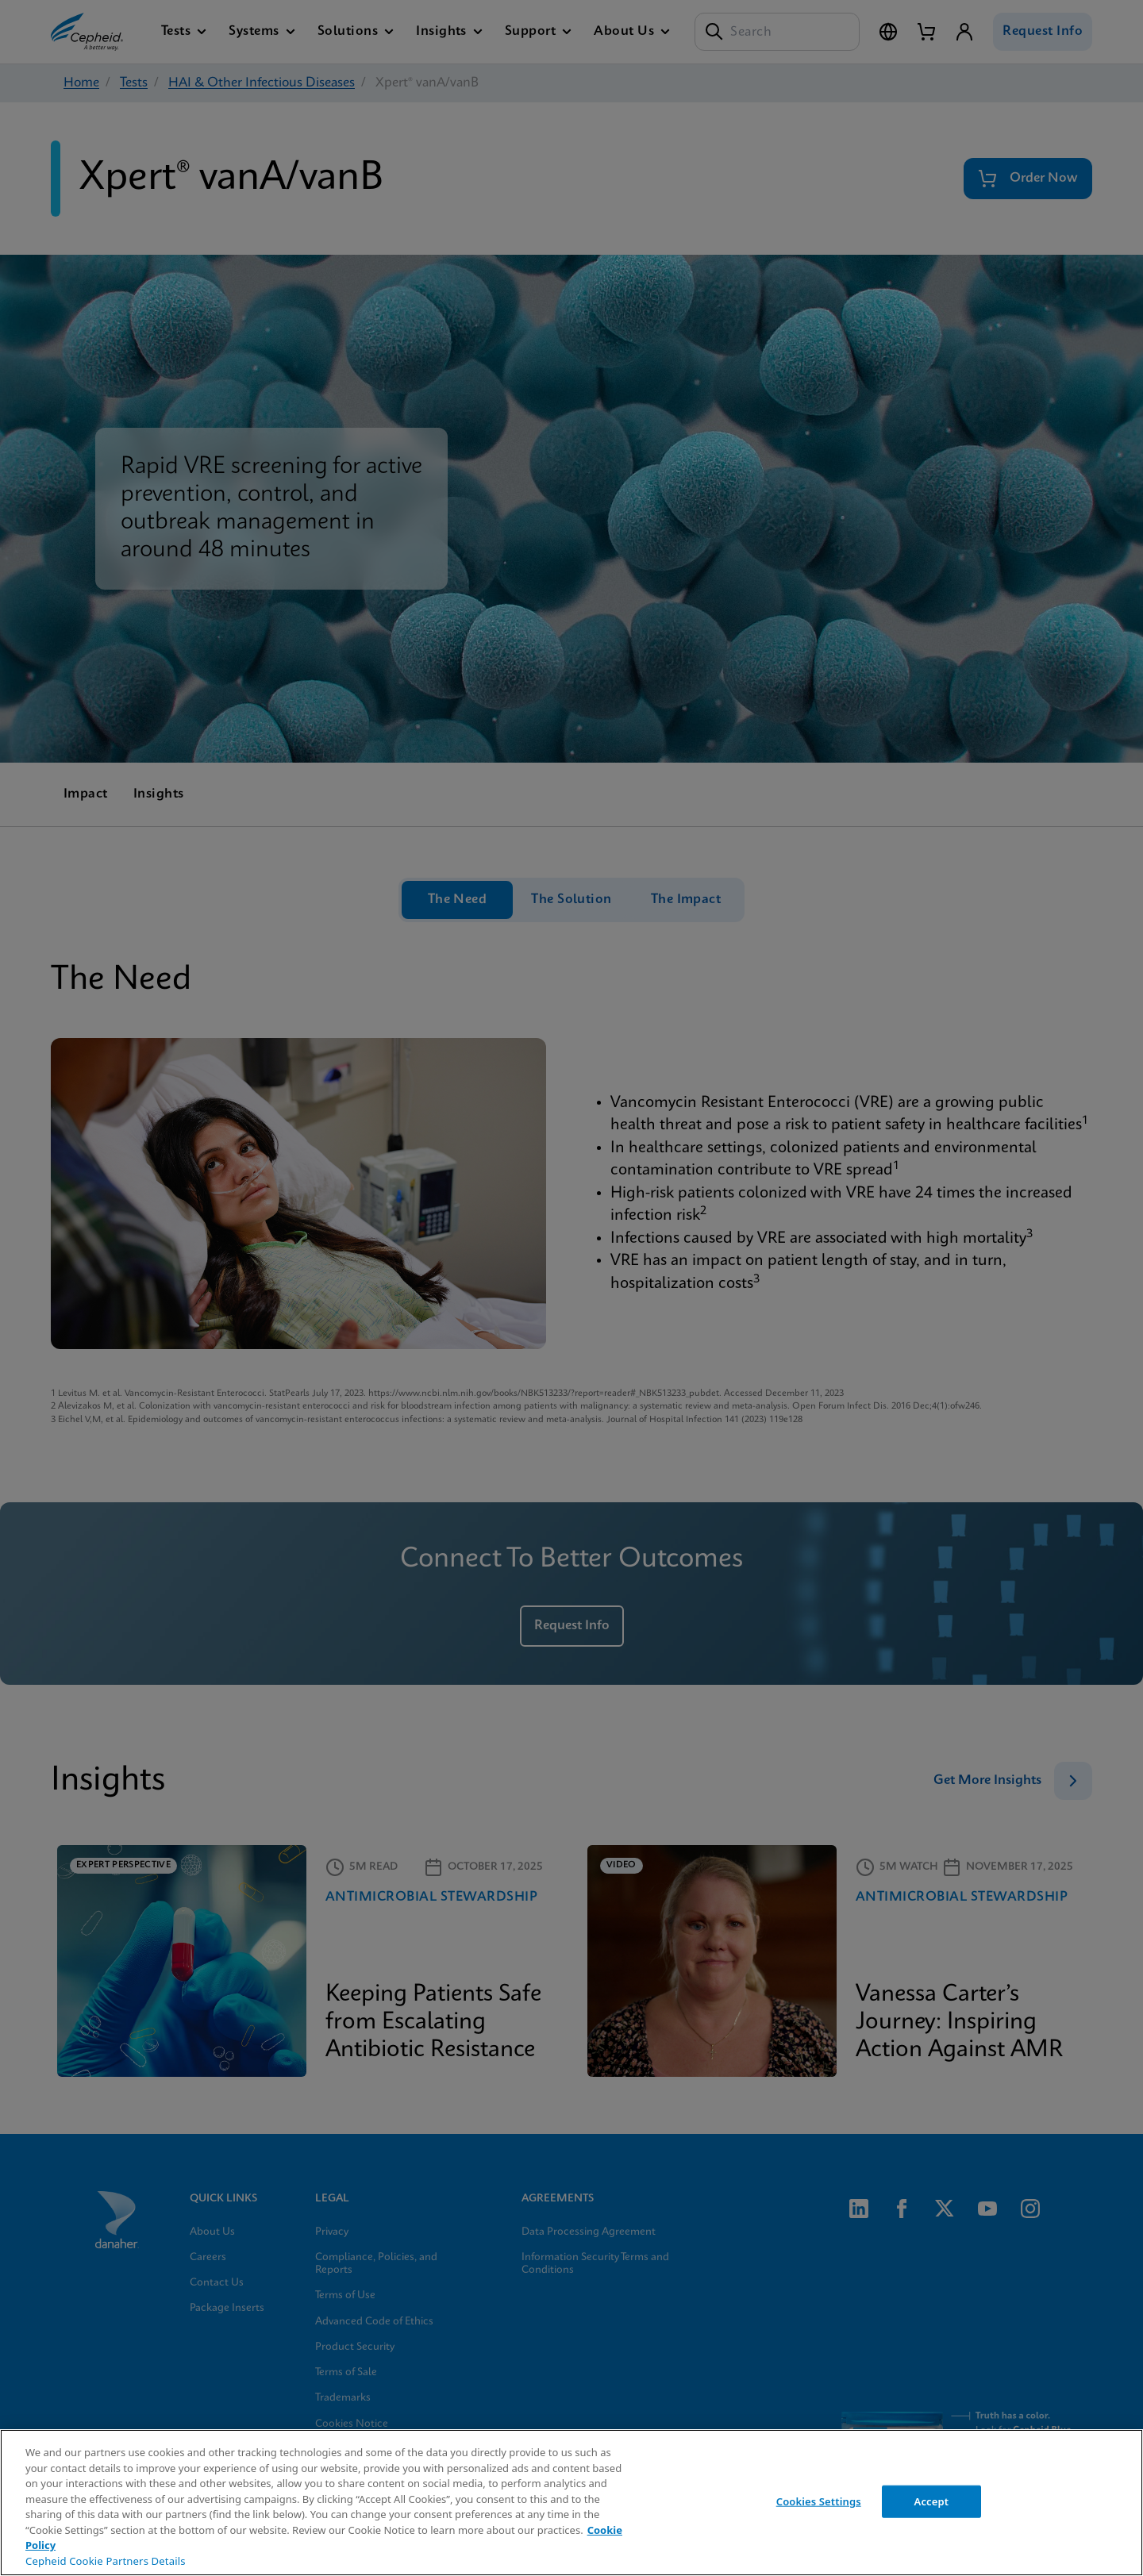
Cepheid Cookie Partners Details (105, 2561)
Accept (931, 2500)
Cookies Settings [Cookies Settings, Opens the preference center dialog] (818, 2500)
